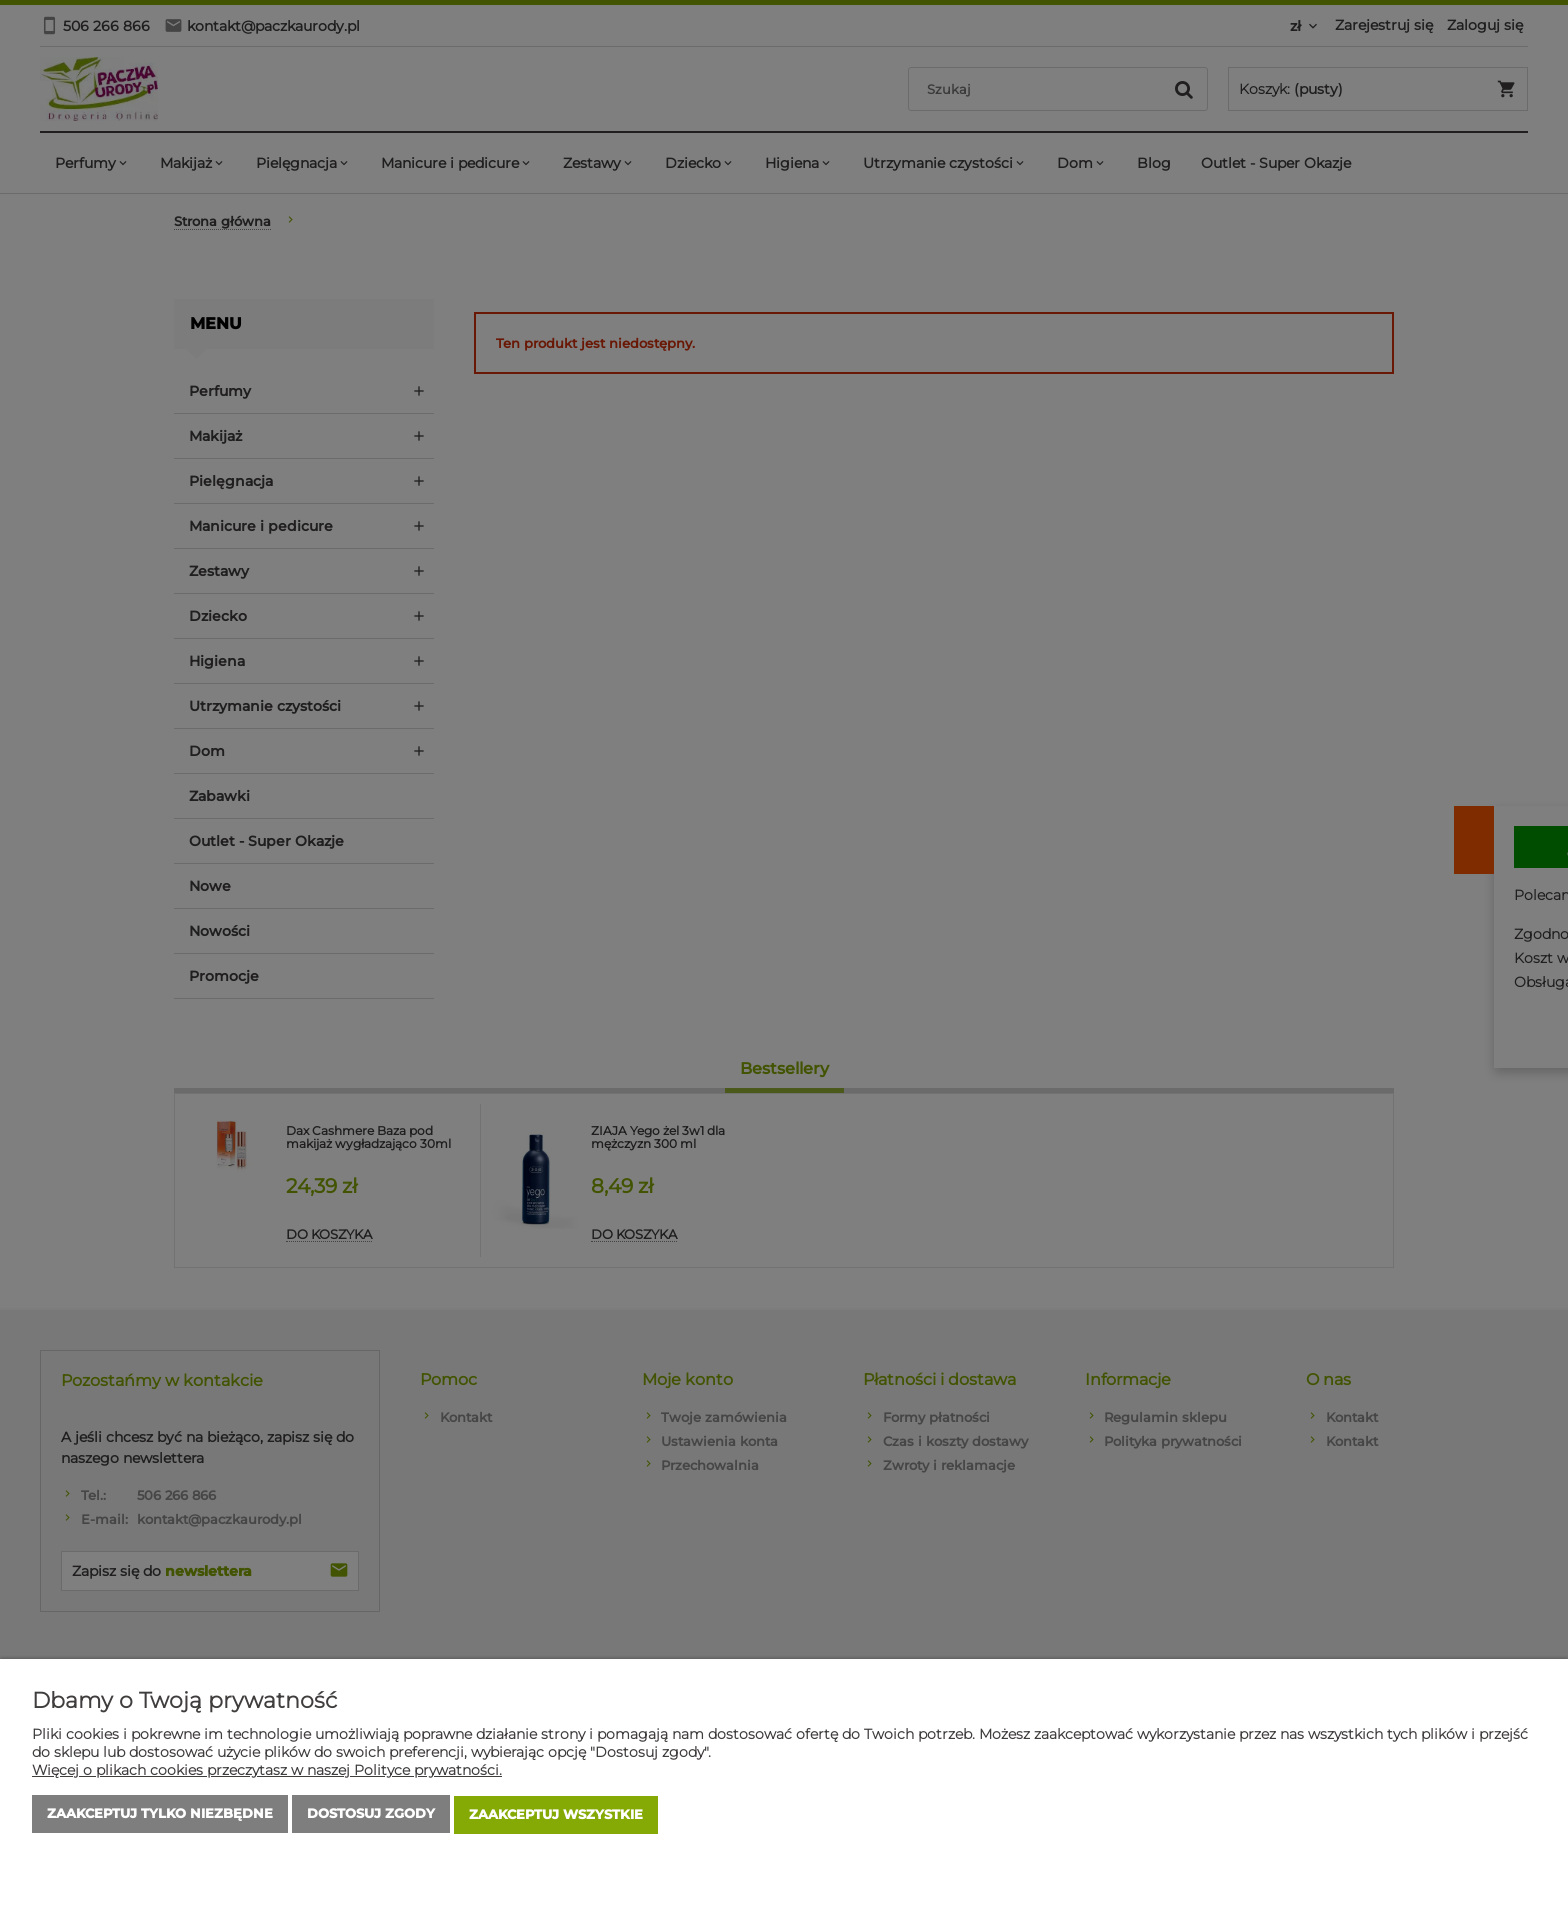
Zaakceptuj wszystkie (556, 1816)
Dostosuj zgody (371, 1816)
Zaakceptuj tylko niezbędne (160, 1816)
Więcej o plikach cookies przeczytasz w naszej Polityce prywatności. (267, 1772)
